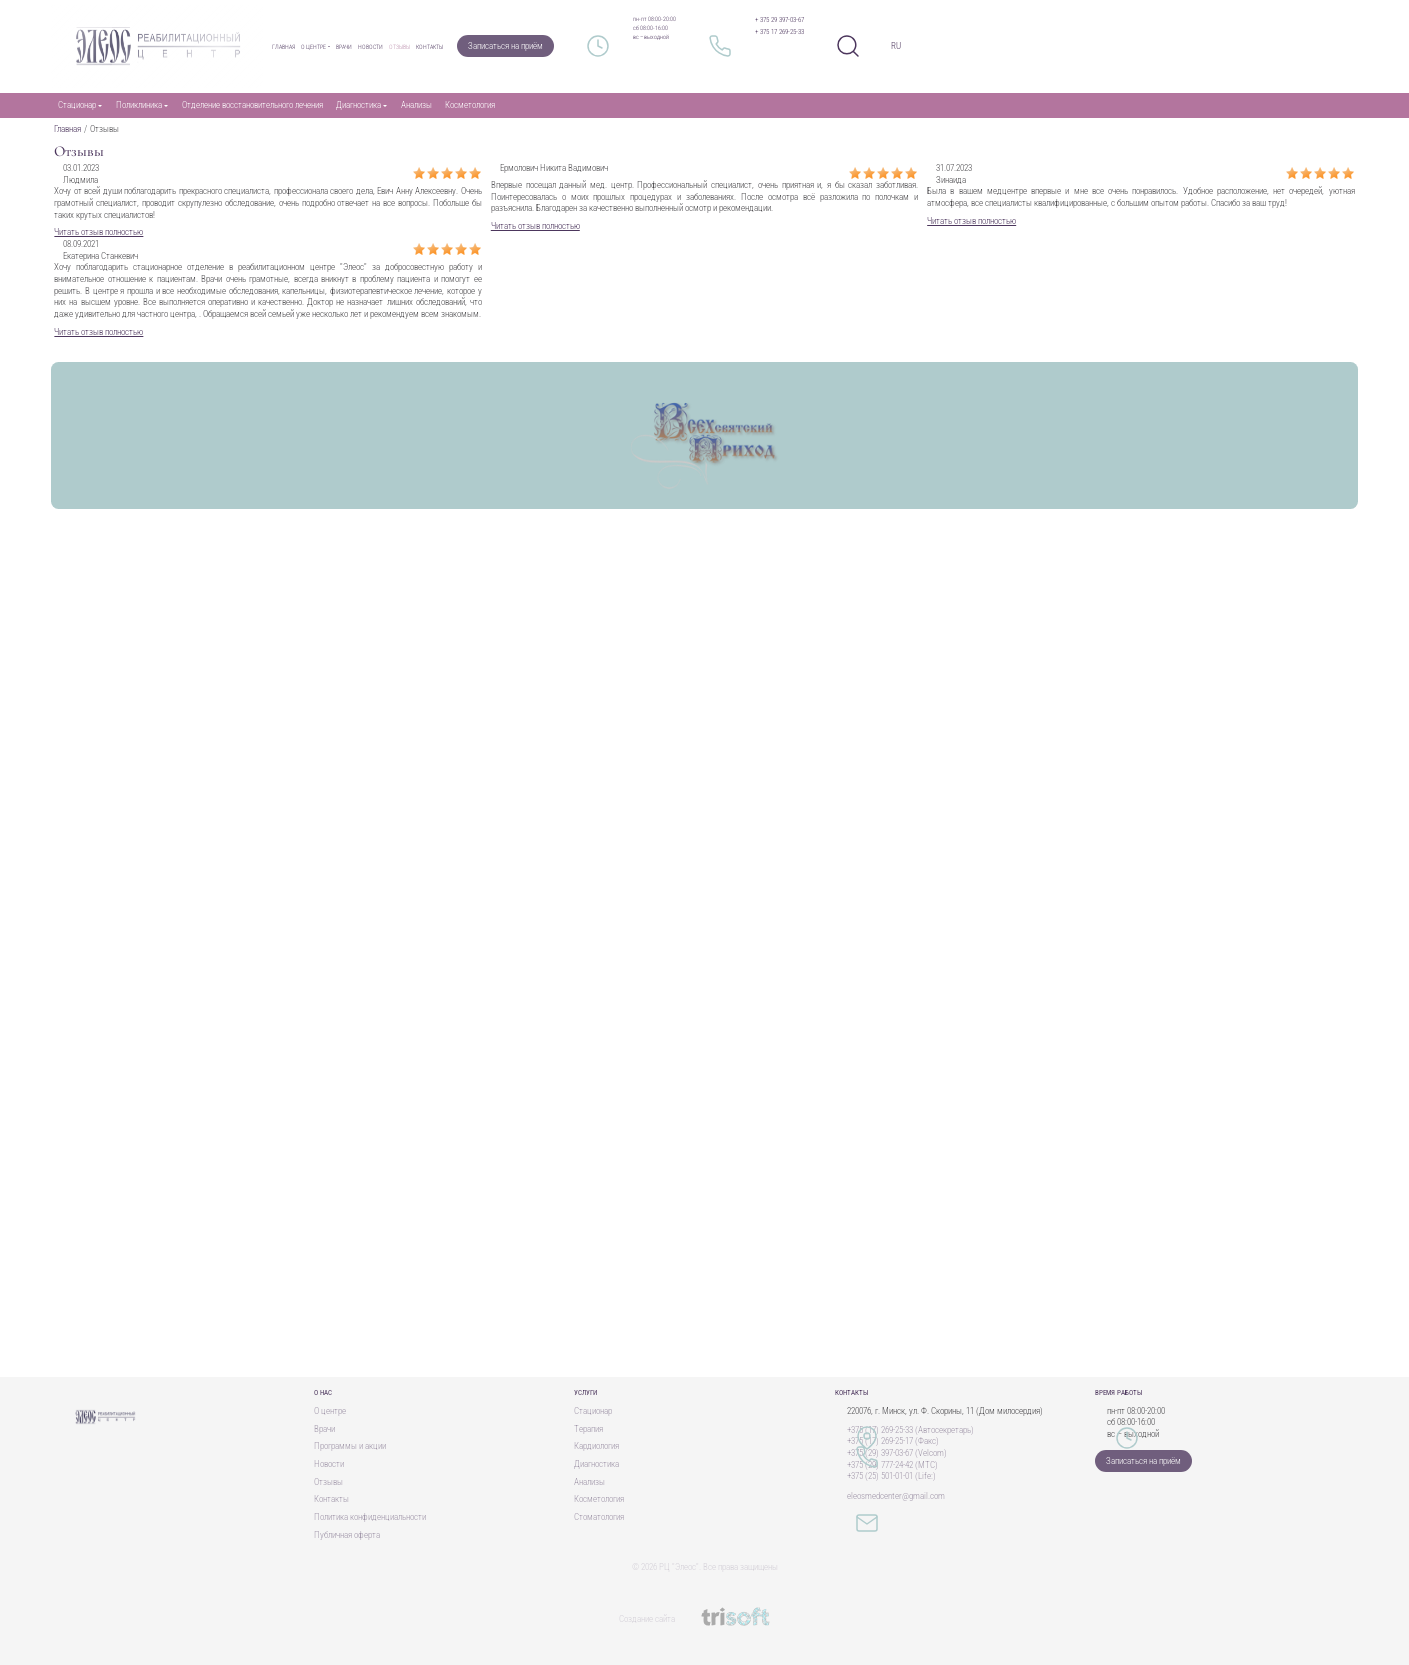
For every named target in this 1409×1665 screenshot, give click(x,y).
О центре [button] (313, 46)
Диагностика (596, 1464)
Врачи (344, 46)
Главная (283, 46)
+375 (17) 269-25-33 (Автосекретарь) (910, 1430)
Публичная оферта (347, 1535)
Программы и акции (350, 1446)
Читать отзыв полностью (98, 232)
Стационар (593, 1411)
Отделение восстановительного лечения (252, 105)
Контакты (429, 46)
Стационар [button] (77, 105)
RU (896, 46)
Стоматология (599, 1517)
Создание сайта (704, 1619)
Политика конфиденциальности (370, 1517)
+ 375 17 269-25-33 (779, 32)
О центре (330, 1411)
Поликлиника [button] (139, 105)
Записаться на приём (505, 46)
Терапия (588, 1429)
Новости (370, 46)
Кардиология (596, 1446)
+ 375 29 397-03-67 (779, 20)
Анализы (416, 105)
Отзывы (399, 46)
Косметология (470, 105)
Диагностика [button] (358, 105)
